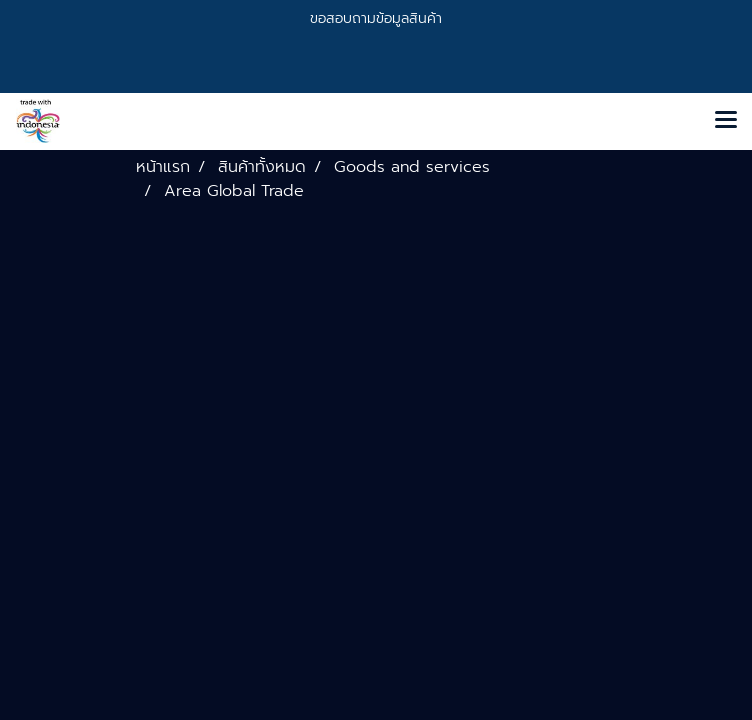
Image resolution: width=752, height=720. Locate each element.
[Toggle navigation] (726, 121)
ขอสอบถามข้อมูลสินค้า (376, 18)
